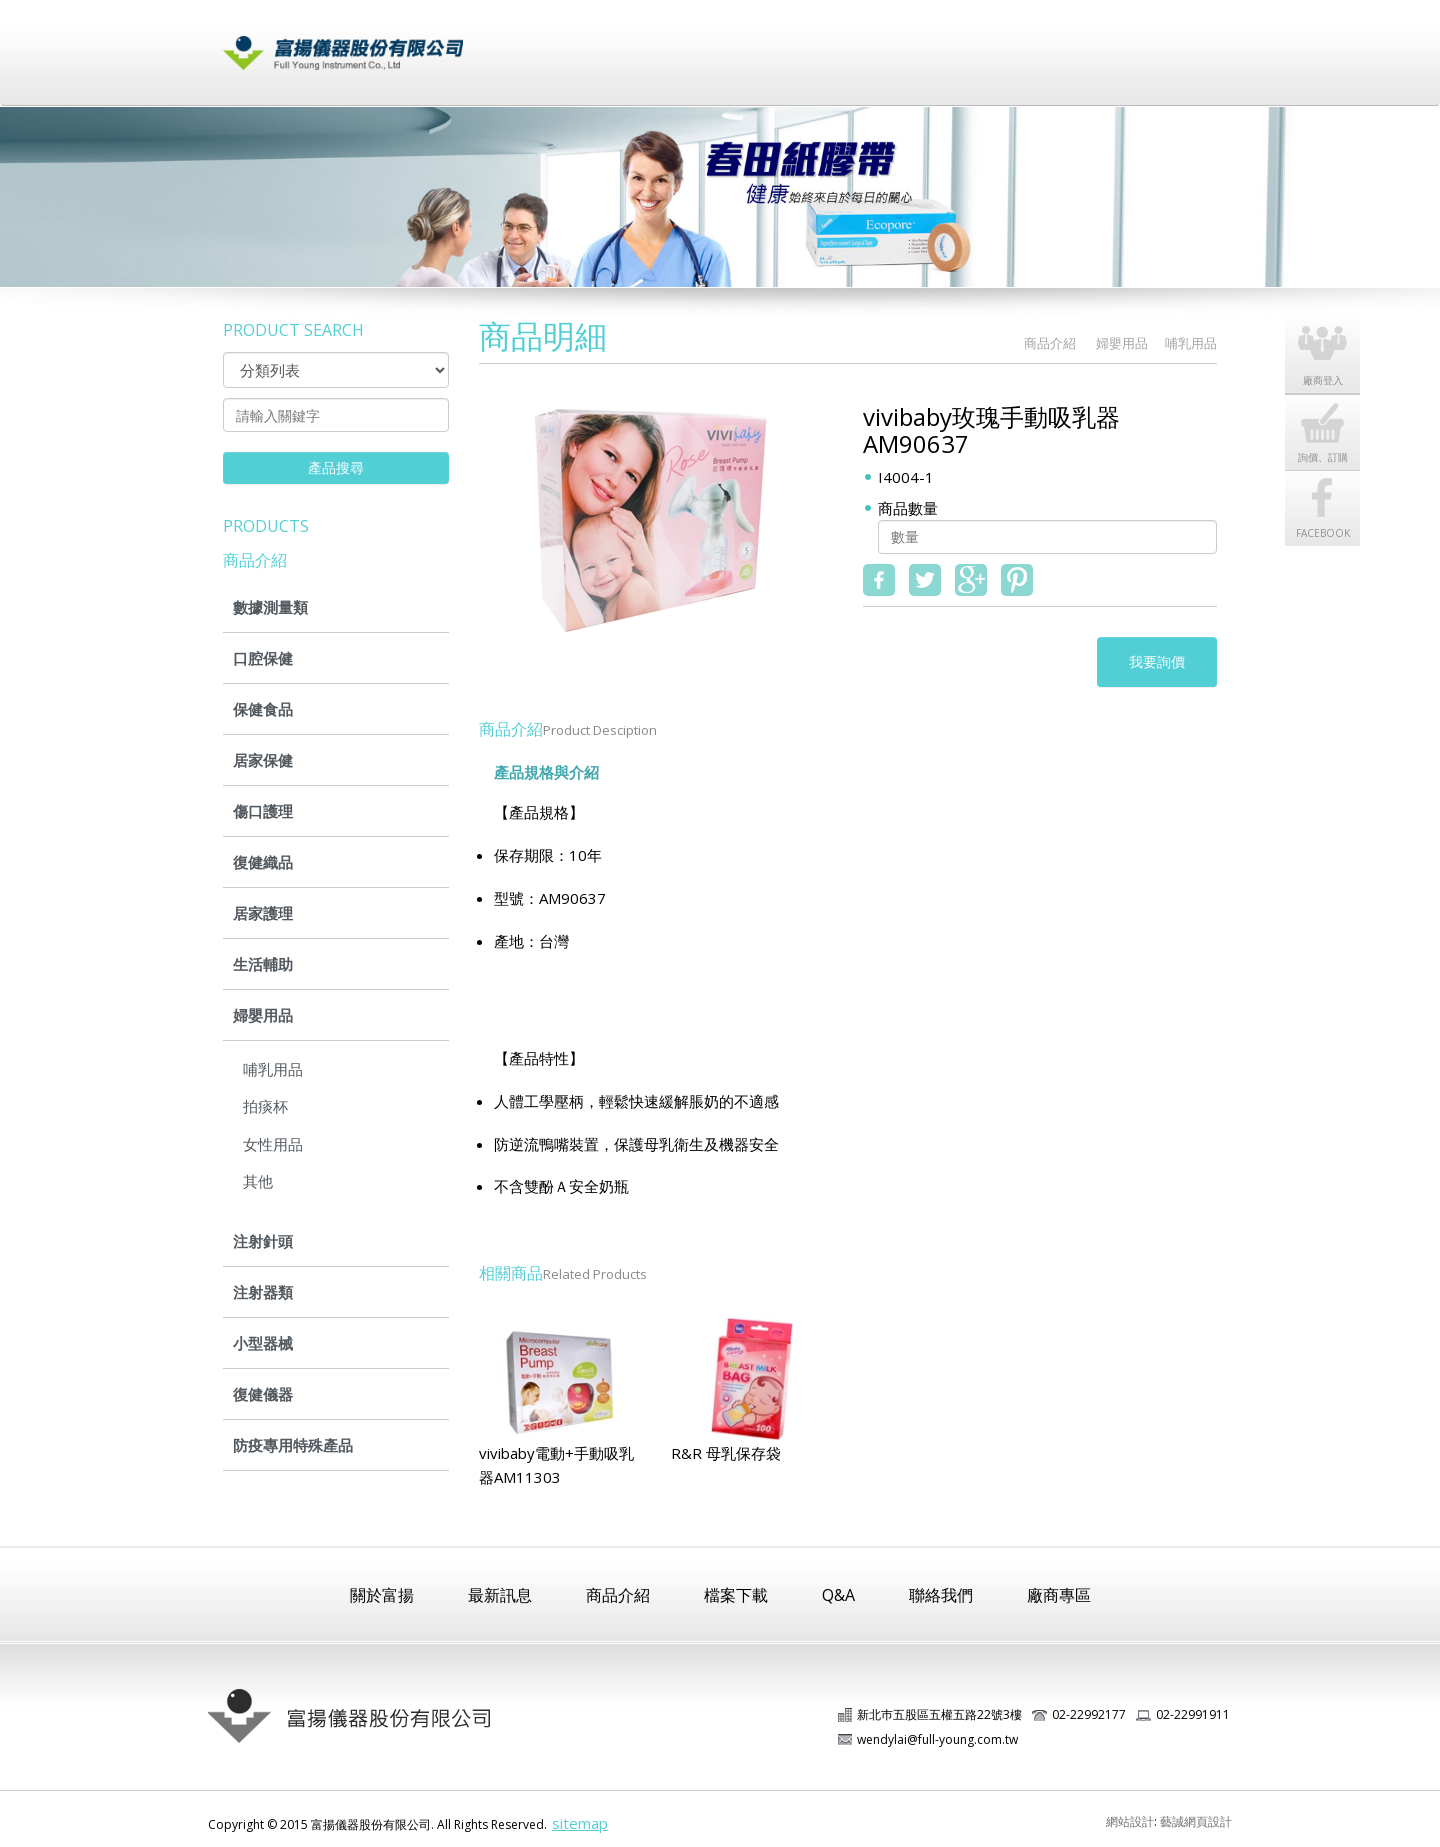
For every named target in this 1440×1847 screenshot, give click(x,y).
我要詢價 (1157, 661)
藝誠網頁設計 (1196, 1821)
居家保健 (263, 760)
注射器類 (263, 1292)
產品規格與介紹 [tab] (546, 772)
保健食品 (263, 709)
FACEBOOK (1323, 533)
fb (879, 580)
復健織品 (263, 862)
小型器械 (263, 1343)
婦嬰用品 (263, 1015)
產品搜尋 (336, 467)
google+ (971, 580)
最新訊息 (667, 42)
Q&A (838, 1595)
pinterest (1017, 580)
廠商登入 (1067, 42)
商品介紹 (767, 42)
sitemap (580, 1823)
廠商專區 (1059, 1595)
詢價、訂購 (1323, 457)
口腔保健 (263, 658)
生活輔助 (263, 964)
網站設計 (1130, 1821)
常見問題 (967, 42)
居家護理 (263, 913)
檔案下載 (867, 42)
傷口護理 (263, 811)
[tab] (632, 763)
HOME (993, 343)
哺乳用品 (273, 1069)
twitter (925, 580)
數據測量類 (270, 607)
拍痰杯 (265, 1106)
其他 (258, 1181)
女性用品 (273, 1144)
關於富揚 (567, 42)
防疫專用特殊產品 (293, 1445)
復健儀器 (263, 1394)
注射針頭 (263, 1241)
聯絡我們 (1167, 42)
